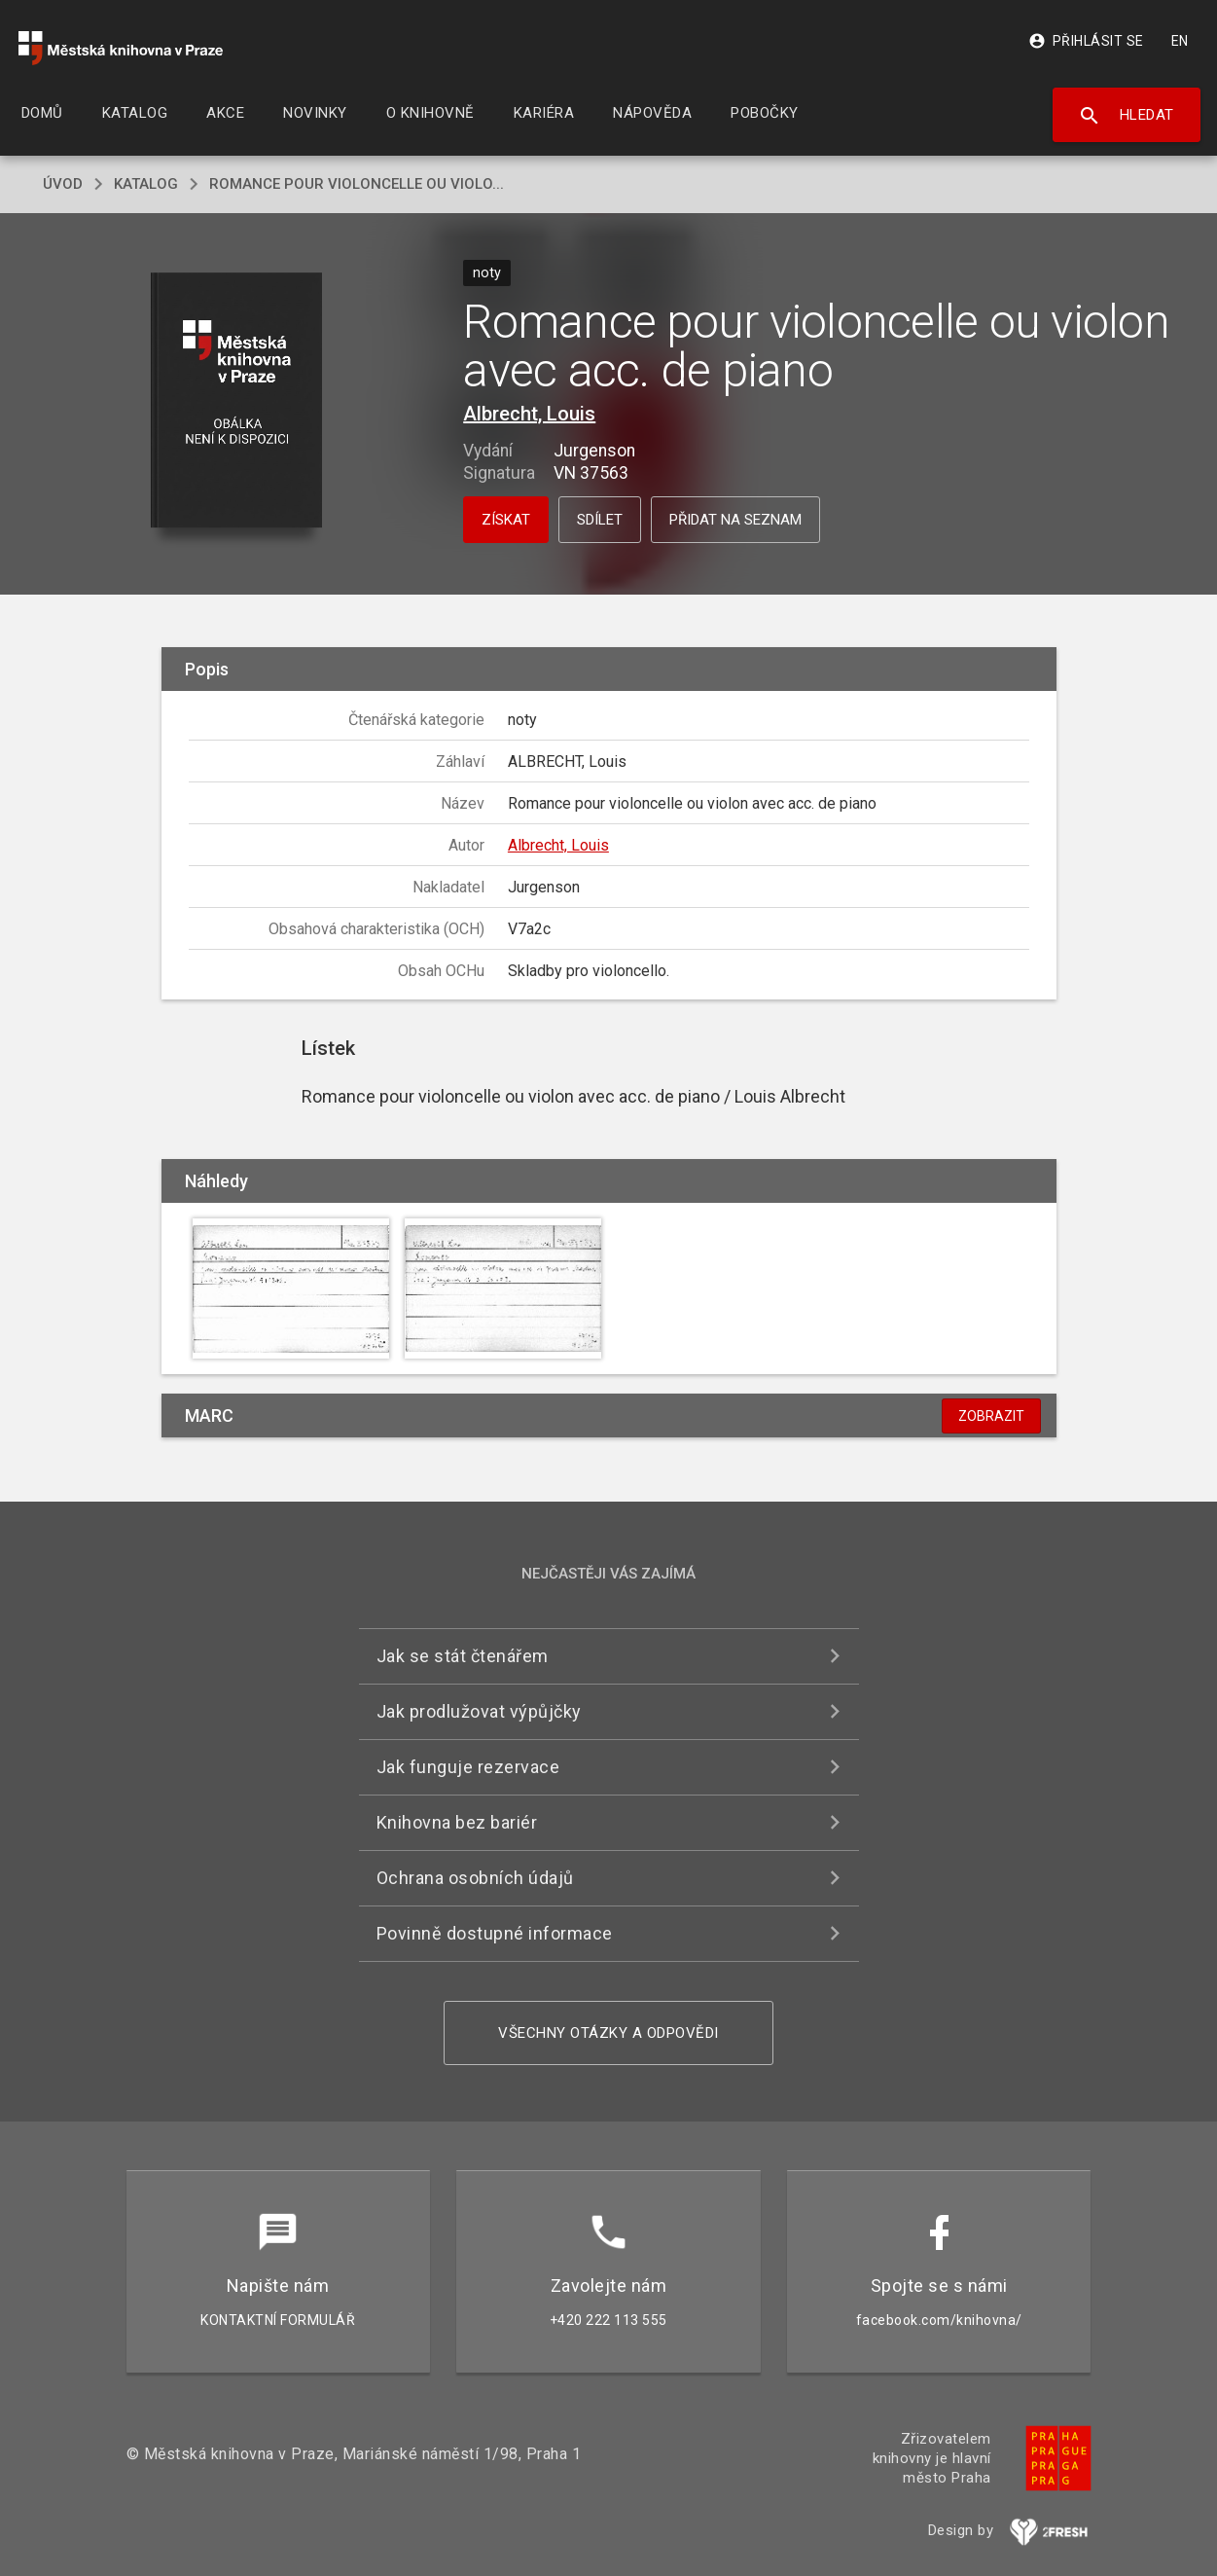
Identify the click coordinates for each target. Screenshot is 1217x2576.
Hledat (1126, 115)
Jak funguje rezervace (468, 1767)
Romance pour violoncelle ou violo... (356, 184)
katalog (146, 184)
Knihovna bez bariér (457, 1822)
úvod (63, 184)
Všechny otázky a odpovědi (608, 2033)
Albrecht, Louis (529, 413)
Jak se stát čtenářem (462, 1656)
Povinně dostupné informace (494, 1933)
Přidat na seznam (735, 519)
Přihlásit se (1086, 41)
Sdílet (600, 519)
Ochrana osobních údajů (475, 1878)
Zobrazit (991, 1416)
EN (1180, 41)
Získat (506, 519)
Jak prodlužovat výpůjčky (479, 1711)
